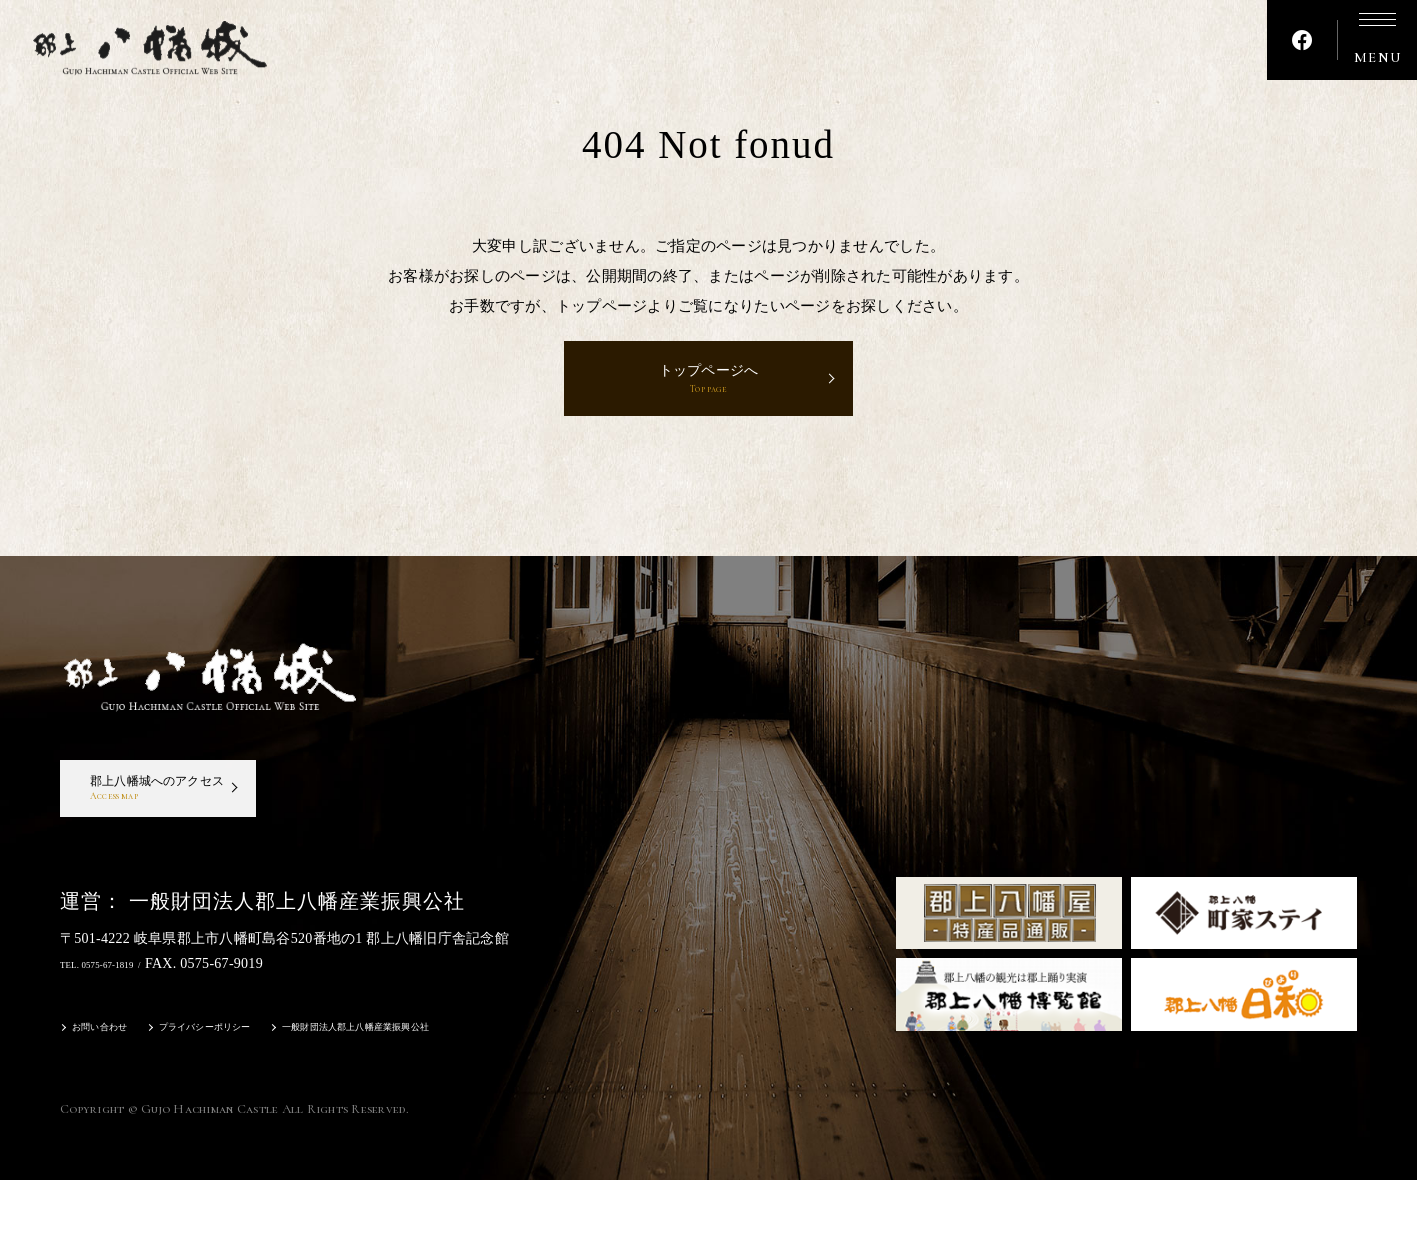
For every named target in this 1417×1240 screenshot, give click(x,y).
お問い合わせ (112, 1090)
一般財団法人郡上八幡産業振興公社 (453, 1090)
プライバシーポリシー (249, 1090)
